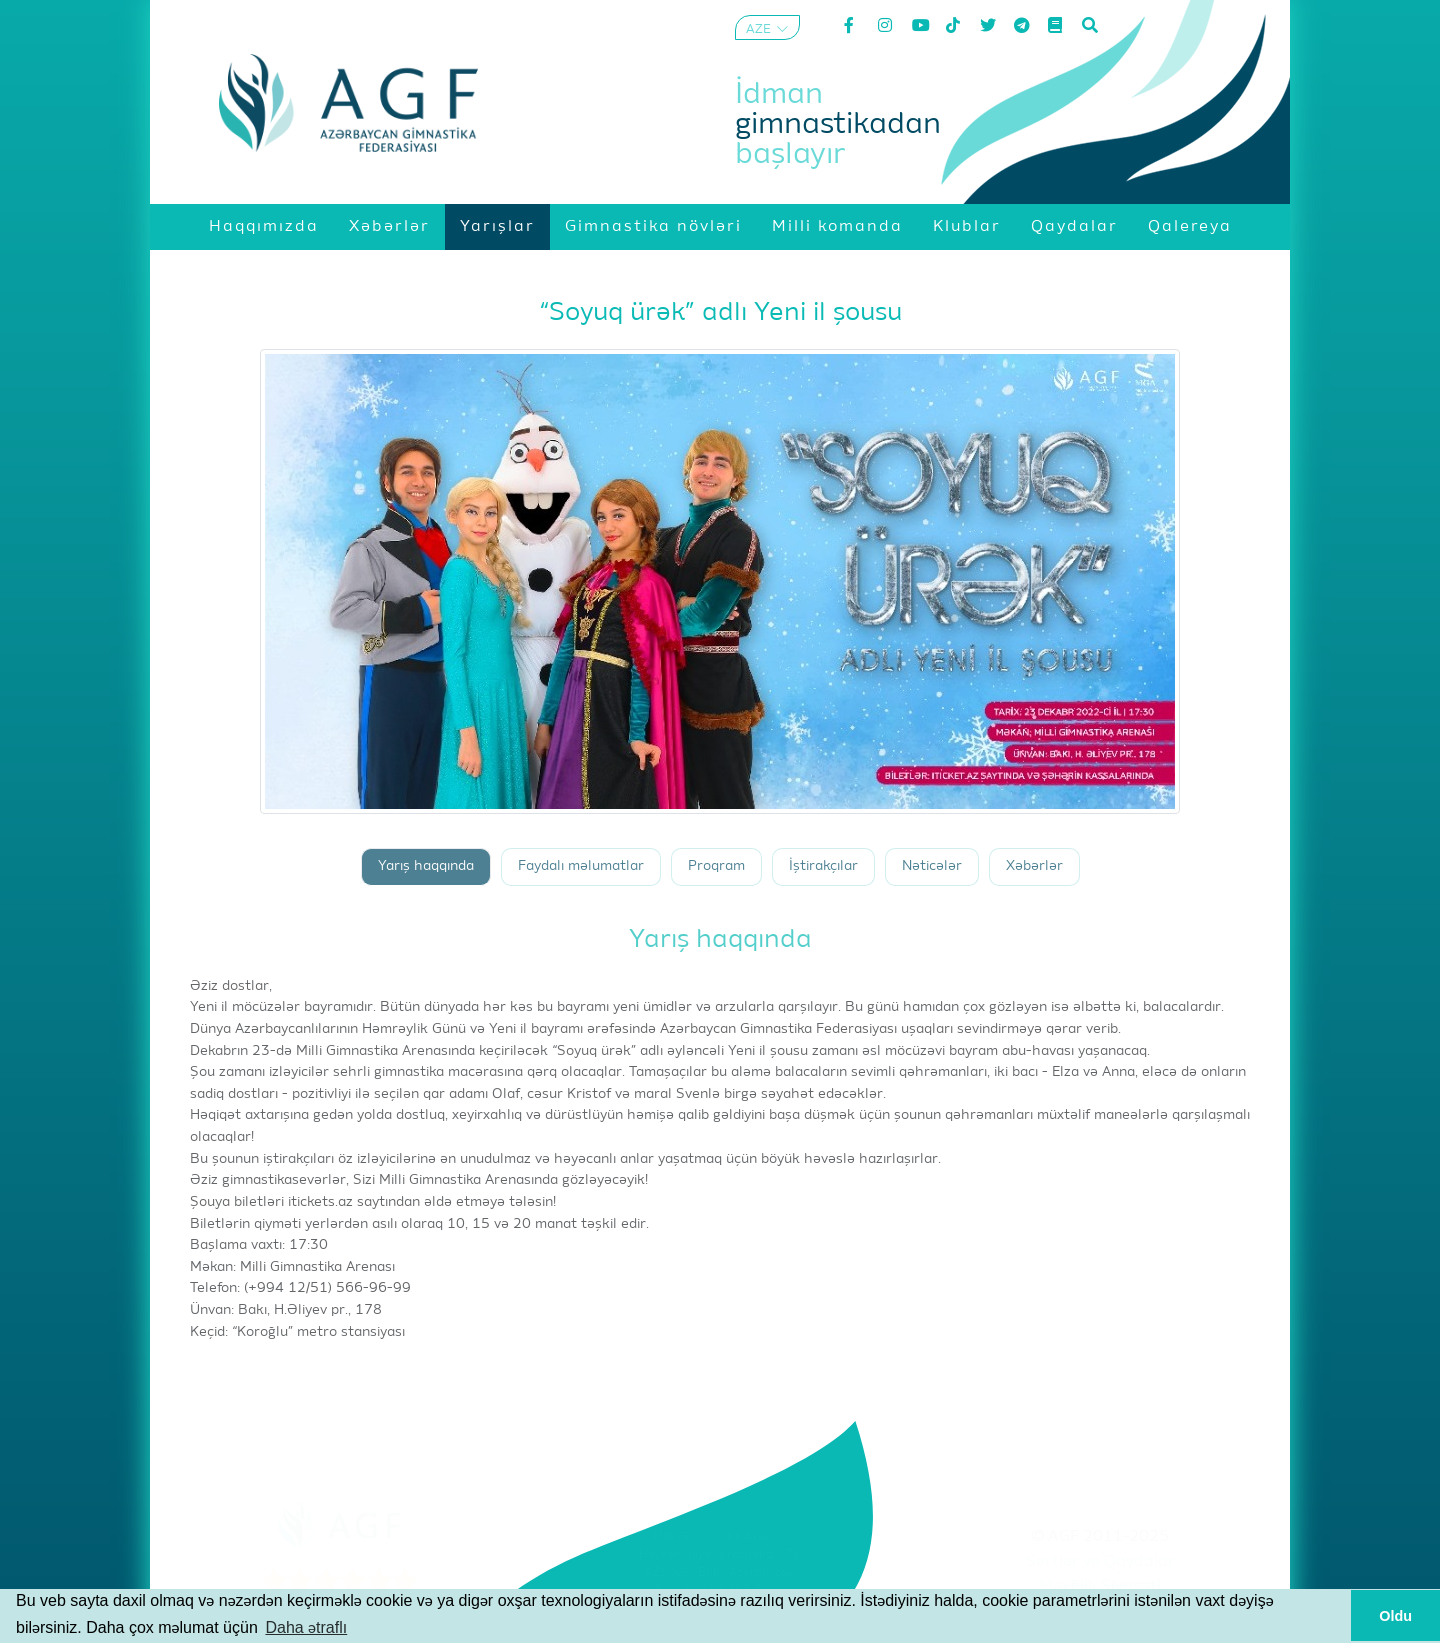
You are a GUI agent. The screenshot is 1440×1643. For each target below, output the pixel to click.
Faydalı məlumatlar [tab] (581, 866)
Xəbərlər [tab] (1034, 866)
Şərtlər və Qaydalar (1100, 1562)
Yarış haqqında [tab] (426, 866)
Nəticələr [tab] (932, 866)
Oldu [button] (1395, 1616)
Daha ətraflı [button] (306, 1627)
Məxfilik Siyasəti (1100, 1587)
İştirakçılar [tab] (823, 866)
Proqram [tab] (716, 866)
